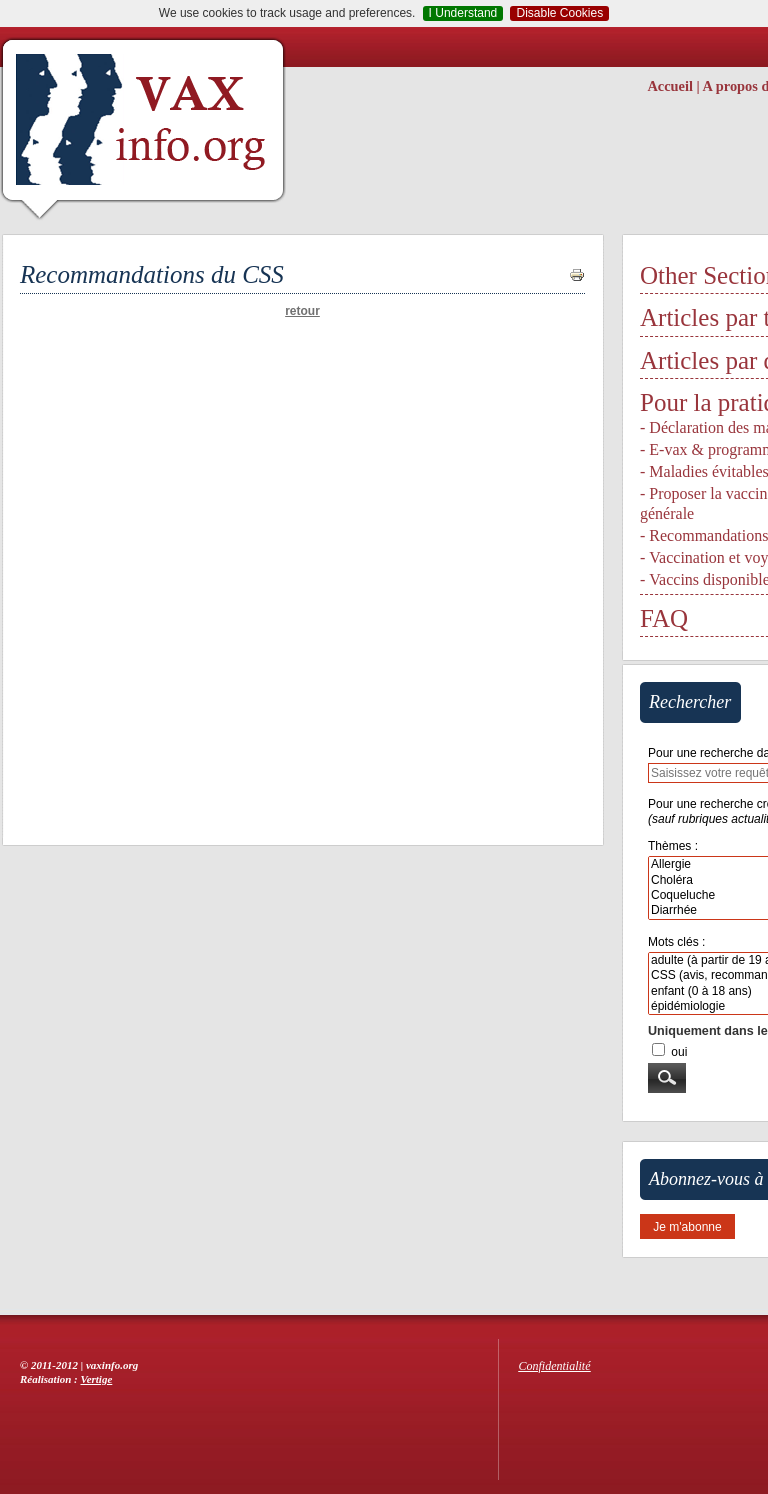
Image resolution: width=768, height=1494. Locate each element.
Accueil (670, 86)
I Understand (463, 13)
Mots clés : (676, 942)
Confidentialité (555, 1366)
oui (679, 1052)
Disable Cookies (559, 13)
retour (302, 311)
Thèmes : (673, 846)
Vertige (97, 1379)
